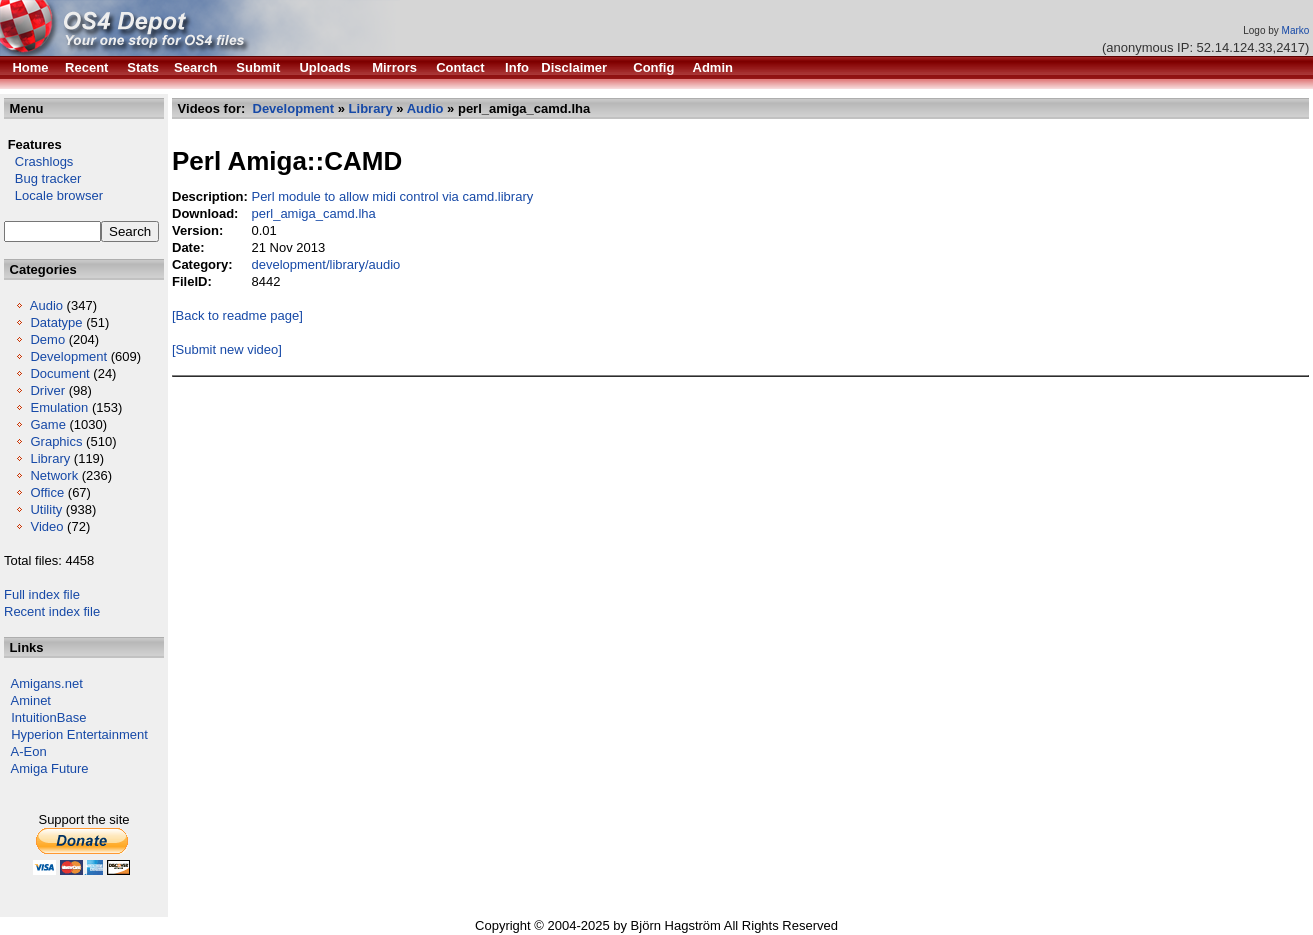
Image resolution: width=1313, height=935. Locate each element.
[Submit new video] (227, 349)
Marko (1296, 30)
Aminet (31, 700)
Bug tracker (42, 178)
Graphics (56, 441)
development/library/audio (325, 264)
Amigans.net (47, 683)
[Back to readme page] (237, 315)
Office (47, 492)
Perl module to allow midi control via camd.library (392, 196)
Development (68, 356)
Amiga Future (50, 768)
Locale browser (53, 195)
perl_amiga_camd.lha (313, 213)
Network (54, 475)
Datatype (56, 322)
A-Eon (29, 751)
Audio (46, 305)
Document (59, 373)
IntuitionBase (48, 717)
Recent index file (52, 611)
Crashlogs (38, 161)
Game (47, 424)
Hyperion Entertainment (79, 734)
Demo (47, 339)
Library (50, 458)
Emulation (59, 407)
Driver (47, 390)
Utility (46, 509)
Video (46, 526)
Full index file (42, 594)
